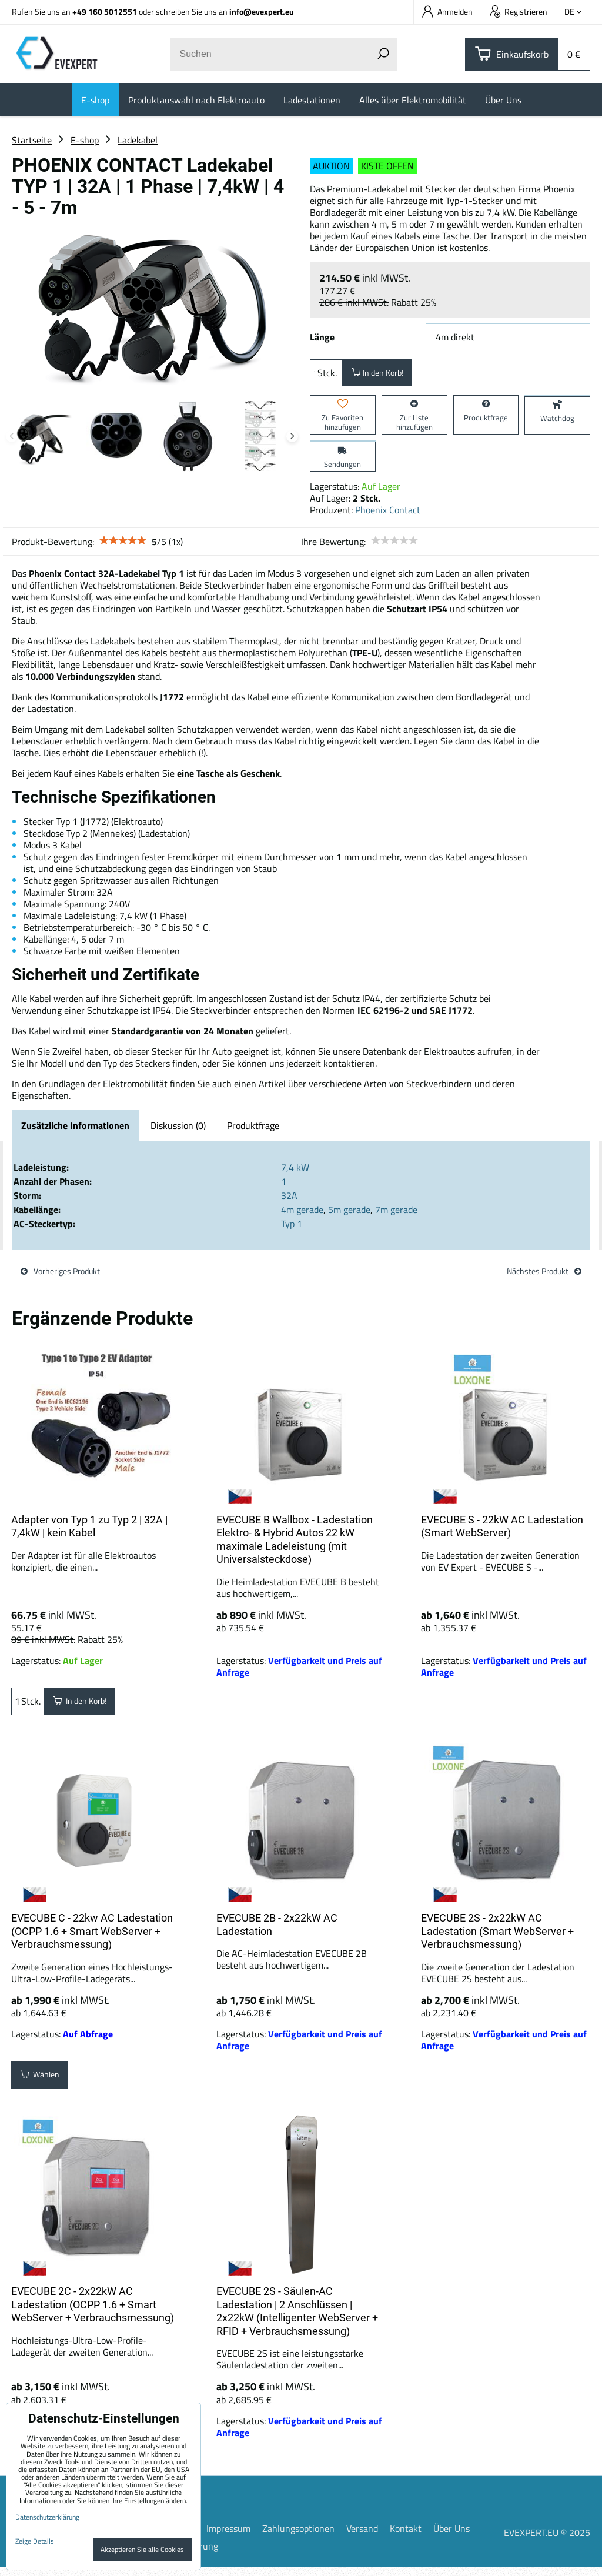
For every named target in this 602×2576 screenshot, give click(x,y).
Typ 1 (291, 1228)
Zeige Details (34, 2541)
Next (292, 436)
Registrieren (518, 11)
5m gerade (349, 1214)
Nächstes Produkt (537, 1278)
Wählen (44, 2086)
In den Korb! (383, 375)
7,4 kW (295, 1172)
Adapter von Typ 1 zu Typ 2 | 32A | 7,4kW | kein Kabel (89, 1535)
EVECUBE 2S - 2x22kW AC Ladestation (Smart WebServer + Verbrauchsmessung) (497, 1939)
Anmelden (447, 11)
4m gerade (302, 1214)
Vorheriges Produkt (67, 1278)
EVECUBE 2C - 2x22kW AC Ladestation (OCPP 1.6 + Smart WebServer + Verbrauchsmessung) (92, 2313)
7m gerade (396, 1214)
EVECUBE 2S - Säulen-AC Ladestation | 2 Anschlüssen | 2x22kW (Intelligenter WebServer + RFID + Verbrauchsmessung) (297, 2320)
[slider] (122, 545)
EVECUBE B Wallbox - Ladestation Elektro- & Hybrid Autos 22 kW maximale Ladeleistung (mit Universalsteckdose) (294, 1548)
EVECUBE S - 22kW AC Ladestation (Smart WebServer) (502, 1535)
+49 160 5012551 (104, 11)
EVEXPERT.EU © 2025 (547, 2541)
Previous (12, 436)
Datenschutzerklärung (47, 2516)
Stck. (326, 375)
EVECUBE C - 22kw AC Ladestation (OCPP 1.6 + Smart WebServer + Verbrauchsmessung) (92, 1939)
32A (289, 1200)
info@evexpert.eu (261, 11)
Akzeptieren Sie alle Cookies (142, 2549)
